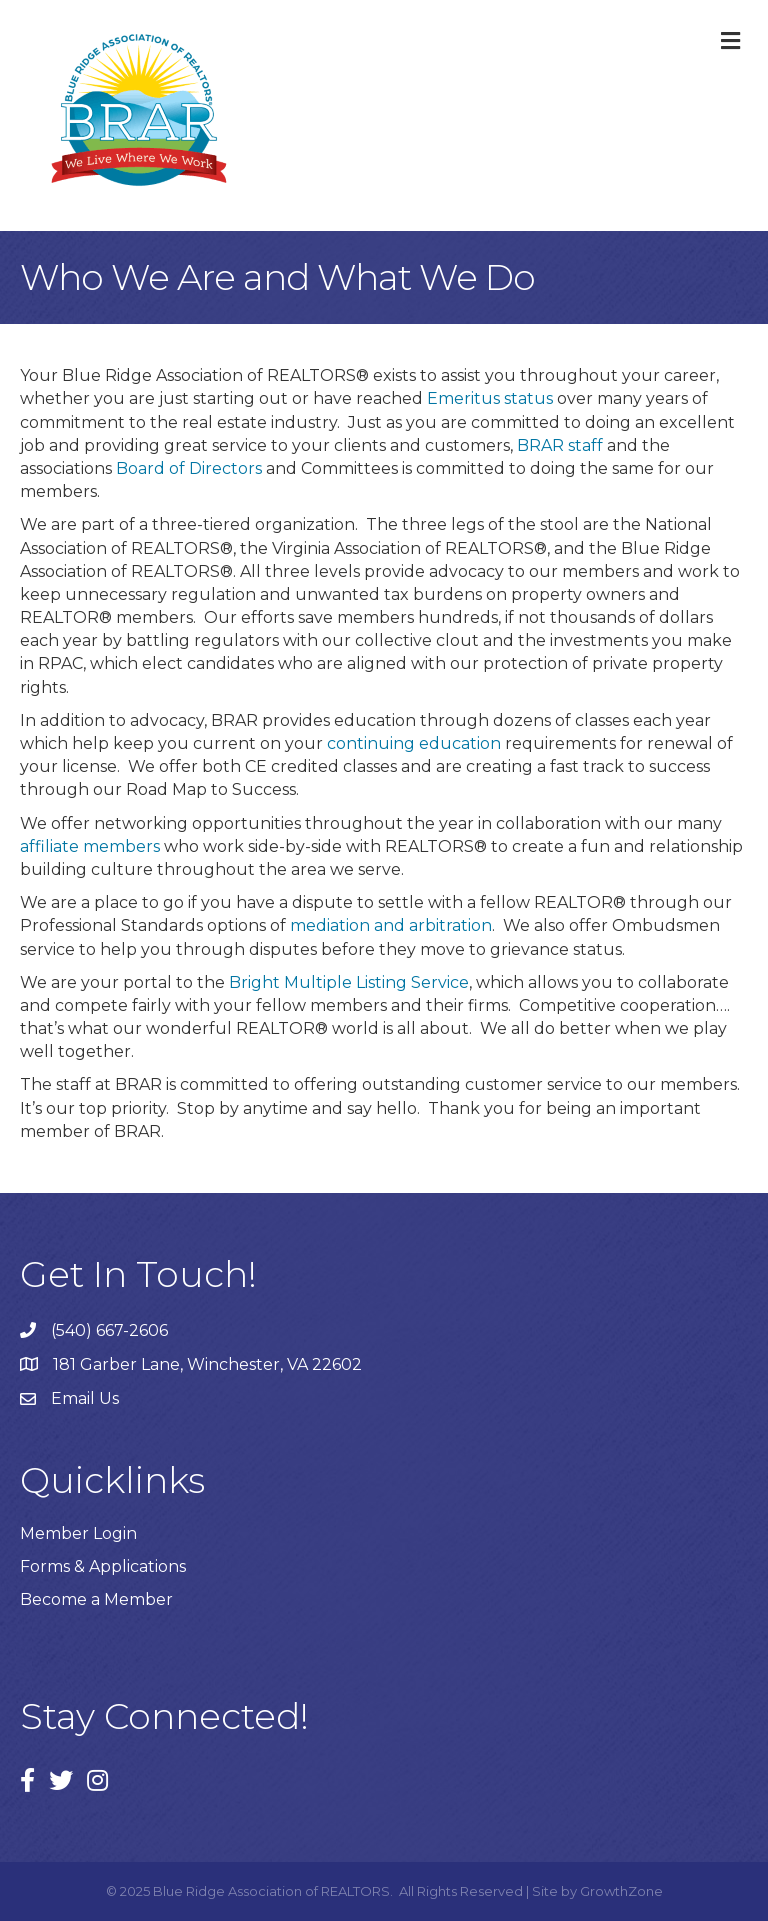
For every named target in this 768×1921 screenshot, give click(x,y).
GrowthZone (621, 1891)
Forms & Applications (103, 1566)
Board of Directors (189, 468)
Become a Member (96, 1599)
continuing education (414, 743)
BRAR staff (560, 445)
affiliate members (90, 846)
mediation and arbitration (391, 925)
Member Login (78, 1533)
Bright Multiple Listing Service (349, 982)
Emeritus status (490, 398)
